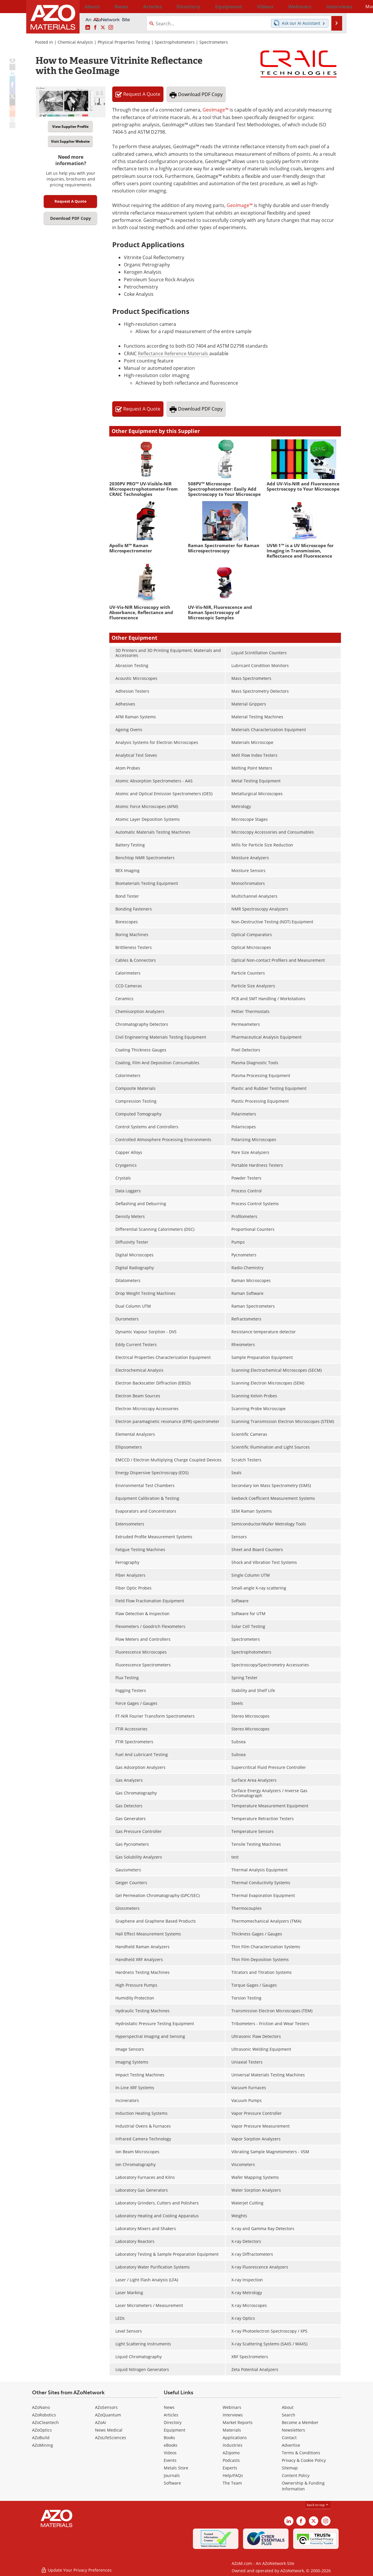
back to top (318, 2504)
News (169, 2407)
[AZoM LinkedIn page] (87, 27)
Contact (289, 2437)
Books (169, 2437)
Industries (232, 2445)
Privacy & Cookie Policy (304, 2460)
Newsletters (293, 2430)
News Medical (108, 2430)
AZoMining (42, 2445)
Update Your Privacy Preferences (76, 2568)
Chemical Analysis (75, 42)
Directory (171, 6)
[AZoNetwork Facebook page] (95, 27)
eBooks (170, 2445)
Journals (172, 2475)
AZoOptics (42, 2430)
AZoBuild (41, 2437)
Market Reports (238, 2422)
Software (172, 2483)
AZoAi (100, 2422)
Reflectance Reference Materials (173, 353)
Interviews (233, 2415)
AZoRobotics (44, 2415)
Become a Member (300, 2422)
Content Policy (295, 2475)
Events (170, 2460)
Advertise (291, 2445)
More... (333, 6)
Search (288, 2415)
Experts (230, 2468)
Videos (170, 2452)
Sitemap (290, 2468)
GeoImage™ (215, 110)
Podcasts (231, 2460)
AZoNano (41, 2407)
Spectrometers (213, 42)
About (287, 2407)
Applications (235, 2437)
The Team (232, 2483)
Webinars (232, 2407)
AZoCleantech (45, 2422)
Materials (232, 2430)
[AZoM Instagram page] (110, 27)
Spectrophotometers (175, 42)
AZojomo (231, 2452)
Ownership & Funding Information (303, 2486)
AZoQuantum (108, 2415)
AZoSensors (106, 2407)
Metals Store (176, 2468)
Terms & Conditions (301, 2452)
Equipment (174, 2430)
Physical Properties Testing (124, 42)
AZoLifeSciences (110, 2437)
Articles (171, 2415)
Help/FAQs (233, 2475)
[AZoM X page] (103, 27)
